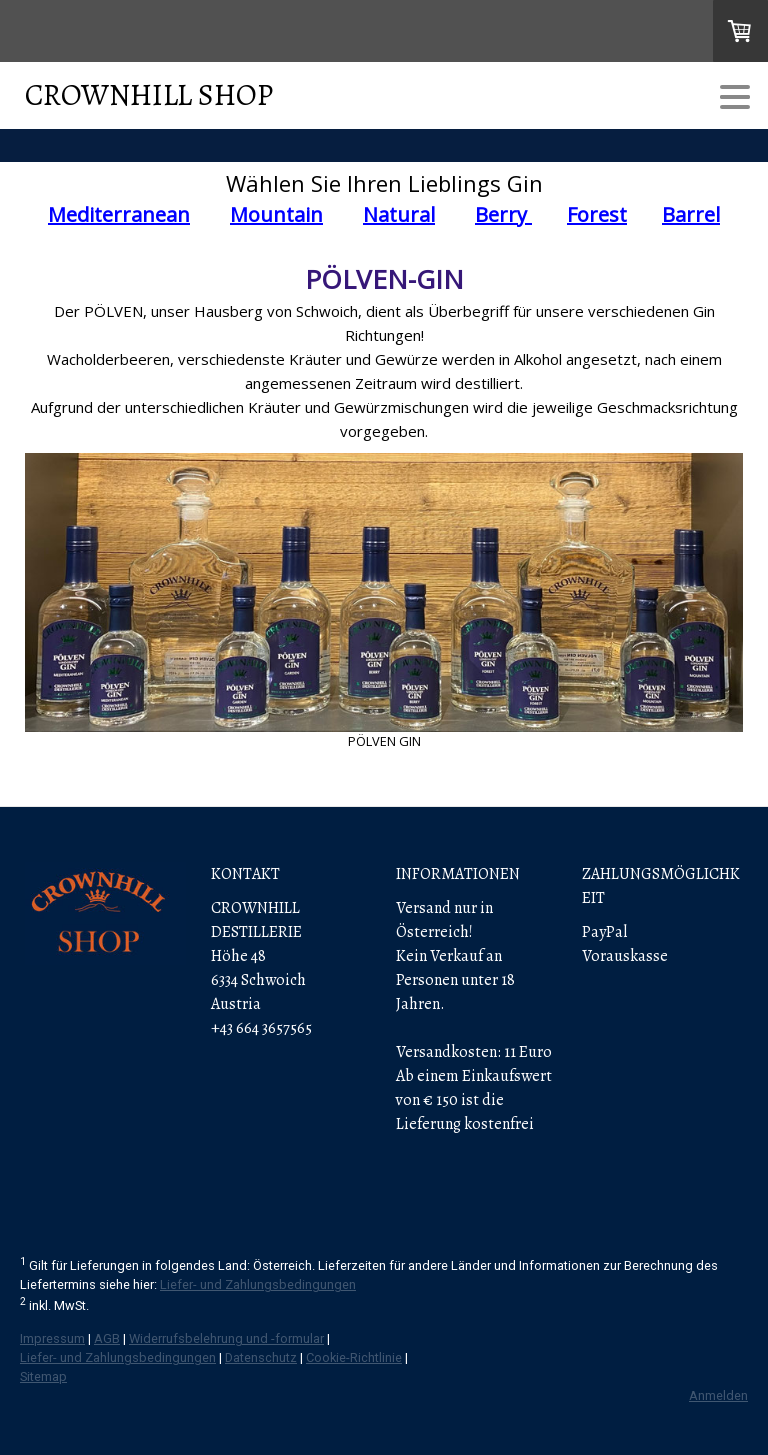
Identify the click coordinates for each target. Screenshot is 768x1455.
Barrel (691, 214)
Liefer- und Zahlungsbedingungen (258, 1284)
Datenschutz (261, 1357)
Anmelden (718, 1395)
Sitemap (43, 1376)
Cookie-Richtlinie (354, 1357)
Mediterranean (119, 214)
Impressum (52, 1338)
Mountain (276, 214)
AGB (107, 1338)
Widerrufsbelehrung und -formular (226, 1338)
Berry (503, 214)
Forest (597, 214)
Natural (399, 214)
